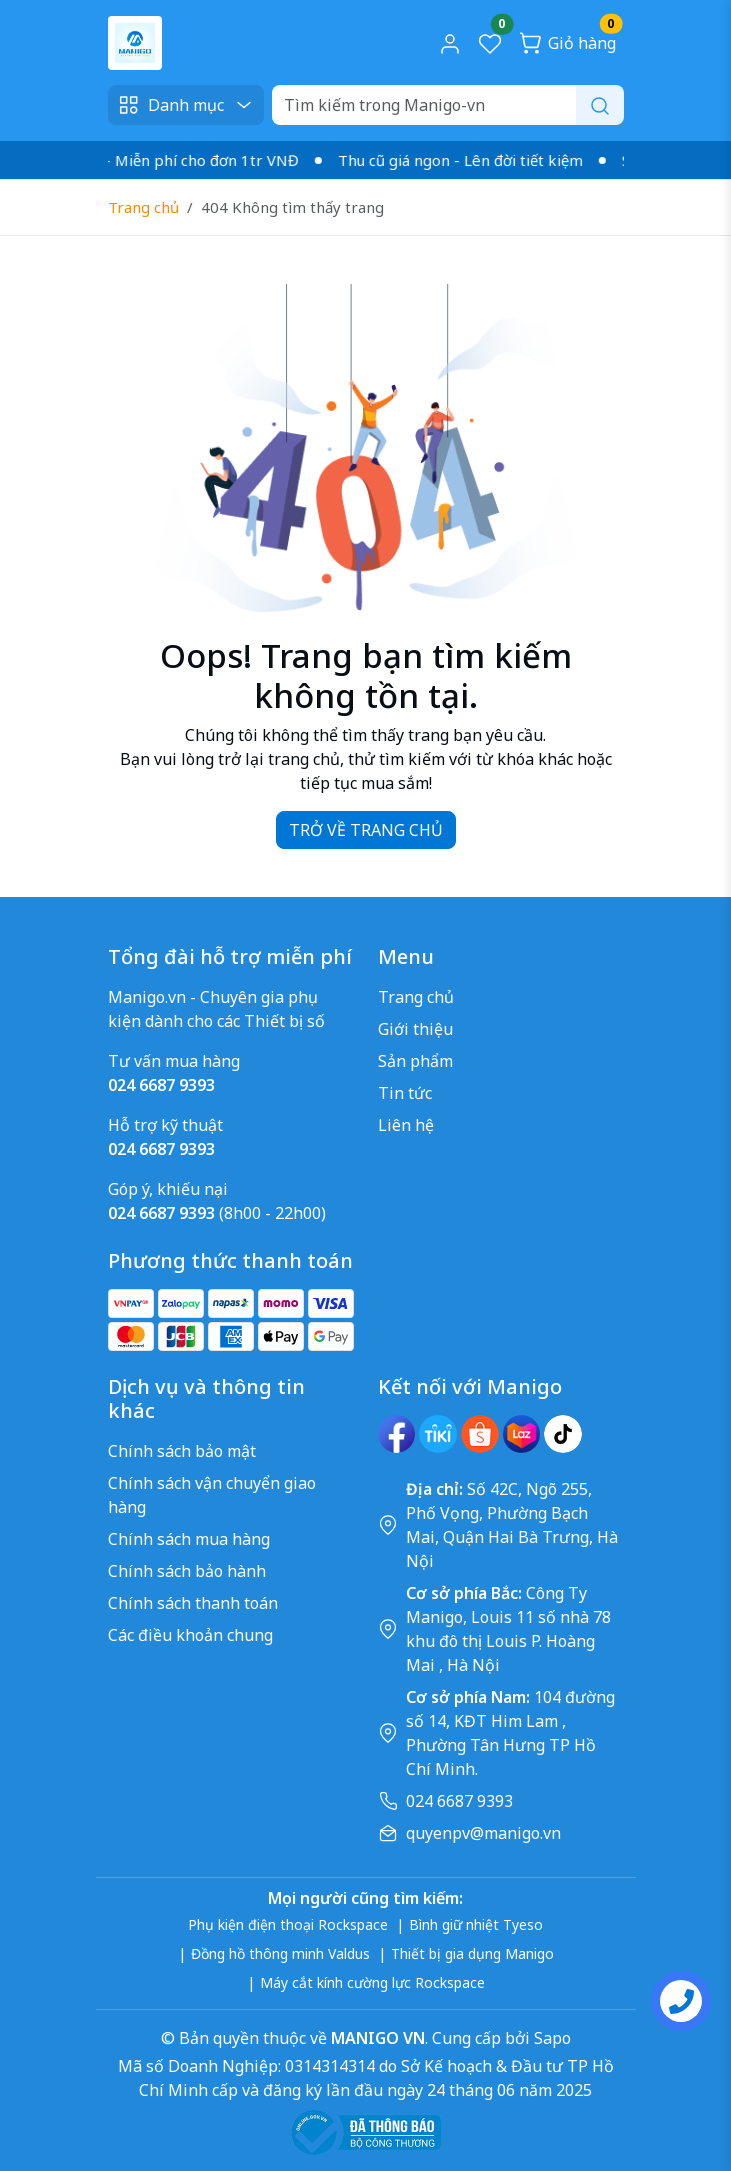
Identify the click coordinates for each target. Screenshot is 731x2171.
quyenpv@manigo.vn (483, 1833)
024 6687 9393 (459, 1801)
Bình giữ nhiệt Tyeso (476, 1924)
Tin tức (405, 1093)
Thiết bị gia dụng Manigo (472, 1953)
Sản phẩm (415, 1061)
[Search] (448, 105)
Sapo (550, 2038)
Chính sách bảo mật (182, 1451)
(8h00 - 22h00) (217, 1213)
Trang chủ (143, 207)
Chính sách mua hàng (189, 1539)
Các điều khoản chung (190, 1635)
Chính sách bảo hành (187, 1571)
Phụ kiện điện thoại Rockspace (288, 1924)
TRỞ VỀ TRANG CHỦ (366, 830)
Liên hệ (406, 1125)
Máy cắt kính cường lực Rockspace (372, 1982)
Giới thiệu (415, 1029)
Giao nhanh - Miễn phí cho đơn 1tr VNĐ (169, 160)
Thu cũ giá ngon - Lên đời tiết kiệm (469, 160)
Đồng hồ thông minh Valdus (280, 1953)
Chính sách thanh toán (193, 1603)
